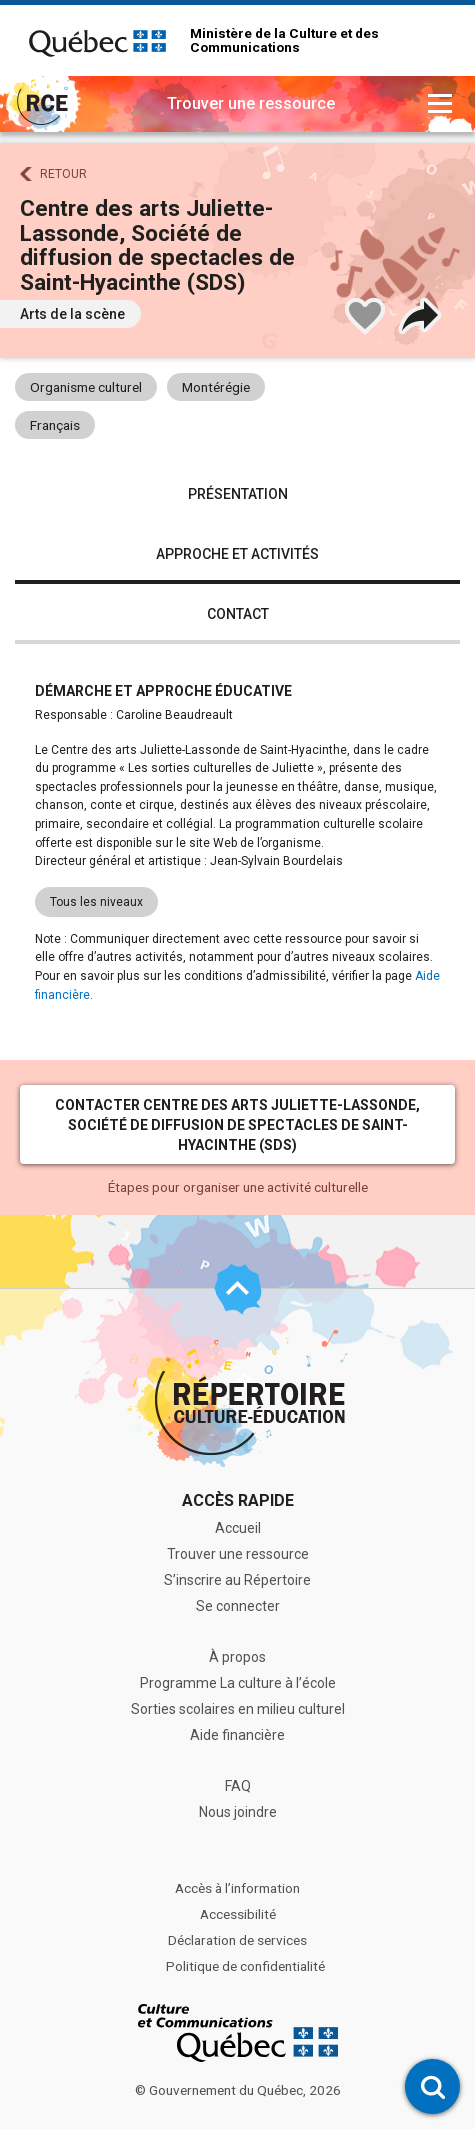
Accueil (238, 1528)
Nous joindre (238, 1812)
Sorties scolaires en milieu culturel (238, 1709)
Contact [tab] (238, 614)
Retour (63, 174)
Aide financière (237, 1735)
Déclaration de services (237, 1940)
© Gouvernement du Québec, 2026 (238, 2090)
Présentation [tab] (238, 494)
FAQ (238, 1786)
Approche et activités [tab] (237, 554)
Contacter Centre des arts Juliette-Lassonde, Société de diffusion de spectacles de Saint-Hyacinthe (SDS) (237, 1125)
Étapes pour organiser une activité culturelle (238, 1187)
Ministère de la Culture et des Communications (284, 40)
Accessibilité (238, 1914)
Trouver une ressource (238, 1554)
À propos (237, 1657)
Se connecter (238, 1606)
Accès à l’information (237, 1888)
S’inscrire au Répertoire (237, 1580)
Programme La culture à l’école (238, 1683)
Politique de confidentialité (245, 1966)
